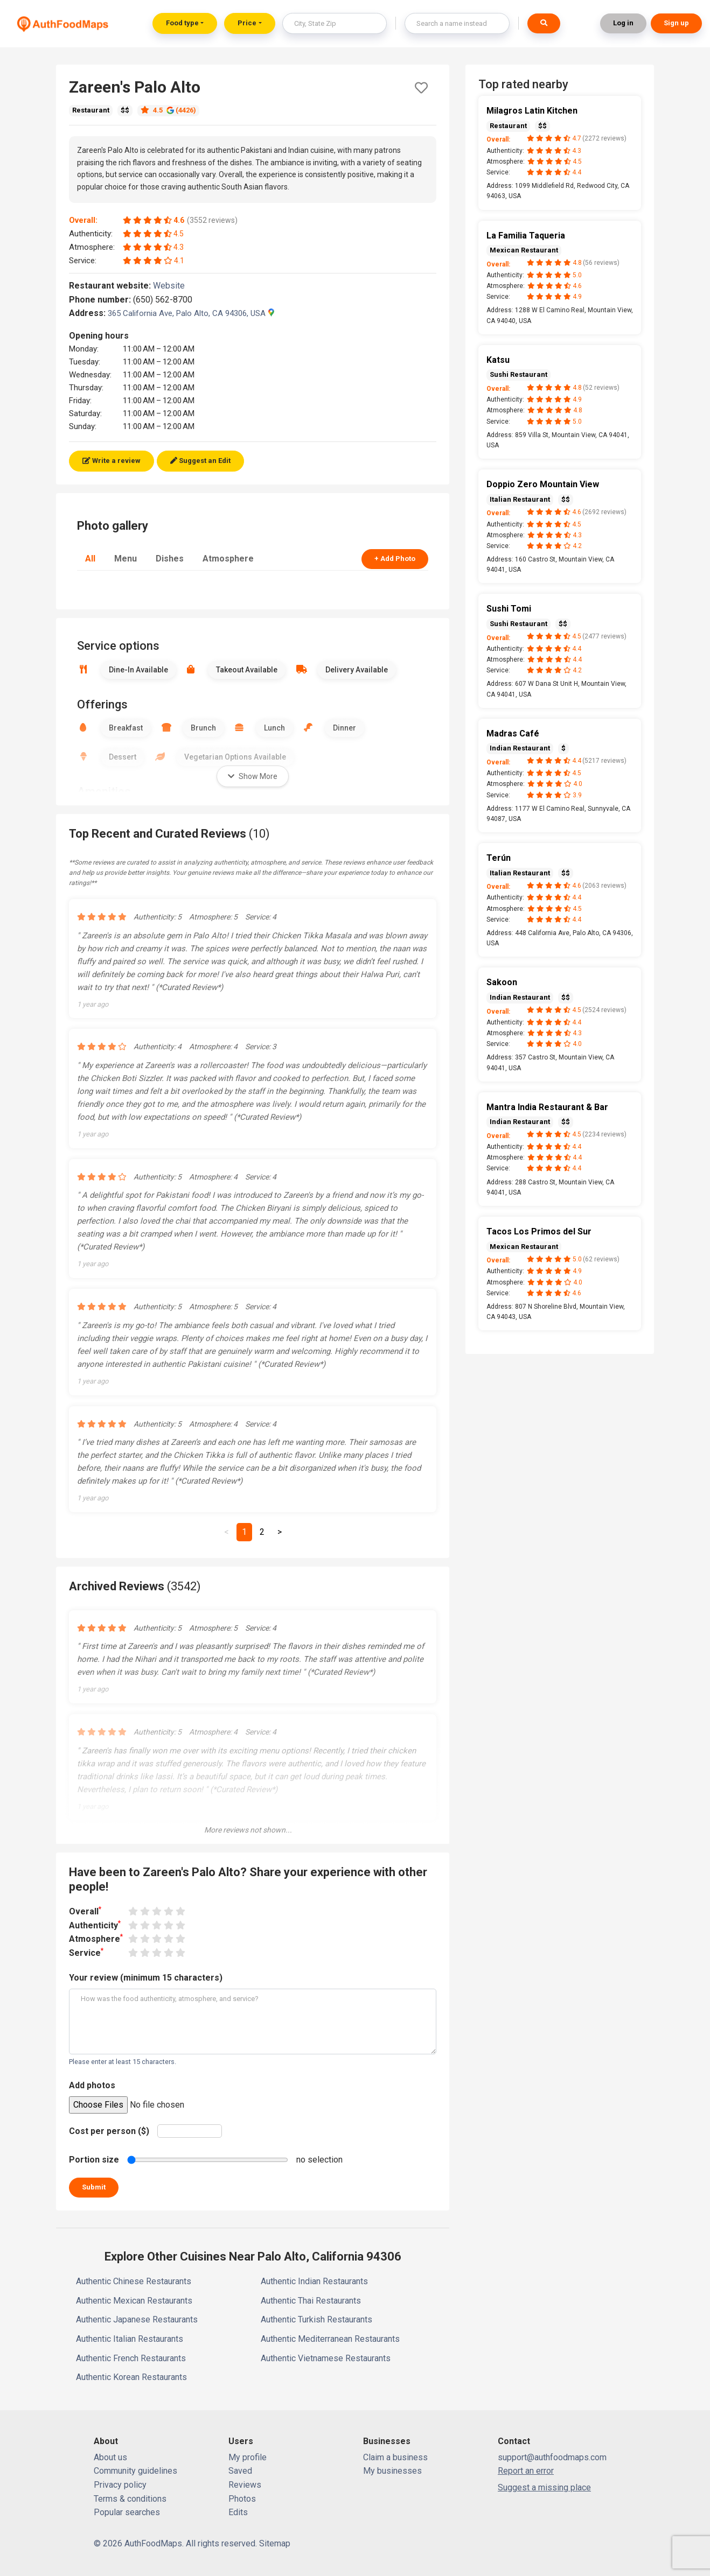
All (90, 558)
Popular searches (127, 2512)
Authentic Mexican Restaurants (134, 2301)
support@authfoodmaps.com (552, 2457)
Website (173, 285)
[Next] (279, 1532)
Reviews (244, 2485)
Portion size (94, 2159)
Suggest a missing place (544, 2487)
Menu (125, 558)
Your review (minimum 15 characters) (145, 1978)
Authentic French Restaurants (131, 2358)
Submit (94, 2187)
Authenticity (95, 1925)
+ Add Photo (394, 558)
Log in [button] (623, 23)
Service (86, 1952)
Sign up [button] (676, 23)
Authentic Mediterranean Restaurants (330, 2339)
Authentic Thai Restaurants (311, 2301)
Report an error (526, 2471)
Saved (240, 2471)
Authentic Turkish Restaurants (316, 2319)
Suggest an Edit (200, 461)
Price (247, 23)
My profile (247, 2457)
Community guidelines (135, 2471)
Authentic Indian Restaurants (314, 2281)
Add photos (92, 2085)
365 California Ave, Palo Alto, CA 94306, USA (191, 313)
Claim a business (395, 2457)
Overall (85, 1911)
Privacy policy (120, 2485)
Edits (238, 2512)
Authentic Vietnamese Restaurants (326, 2358)
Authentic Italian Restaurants (129, 2339)
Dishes (170, 558)
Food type (182, 23)
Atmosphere (228, 558)
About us (110, 2457)
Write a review (111, 461)
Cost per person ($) (109, 2131)
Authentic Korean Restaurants (131, 2377)
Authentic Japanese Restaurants (137, 2319)
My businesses (392, 2471)
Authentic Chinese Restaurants (133, 2281)
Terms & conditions (130, 2499)
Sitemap (274, 2543)
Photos (242, 2499)
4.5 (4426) (168, 110)
